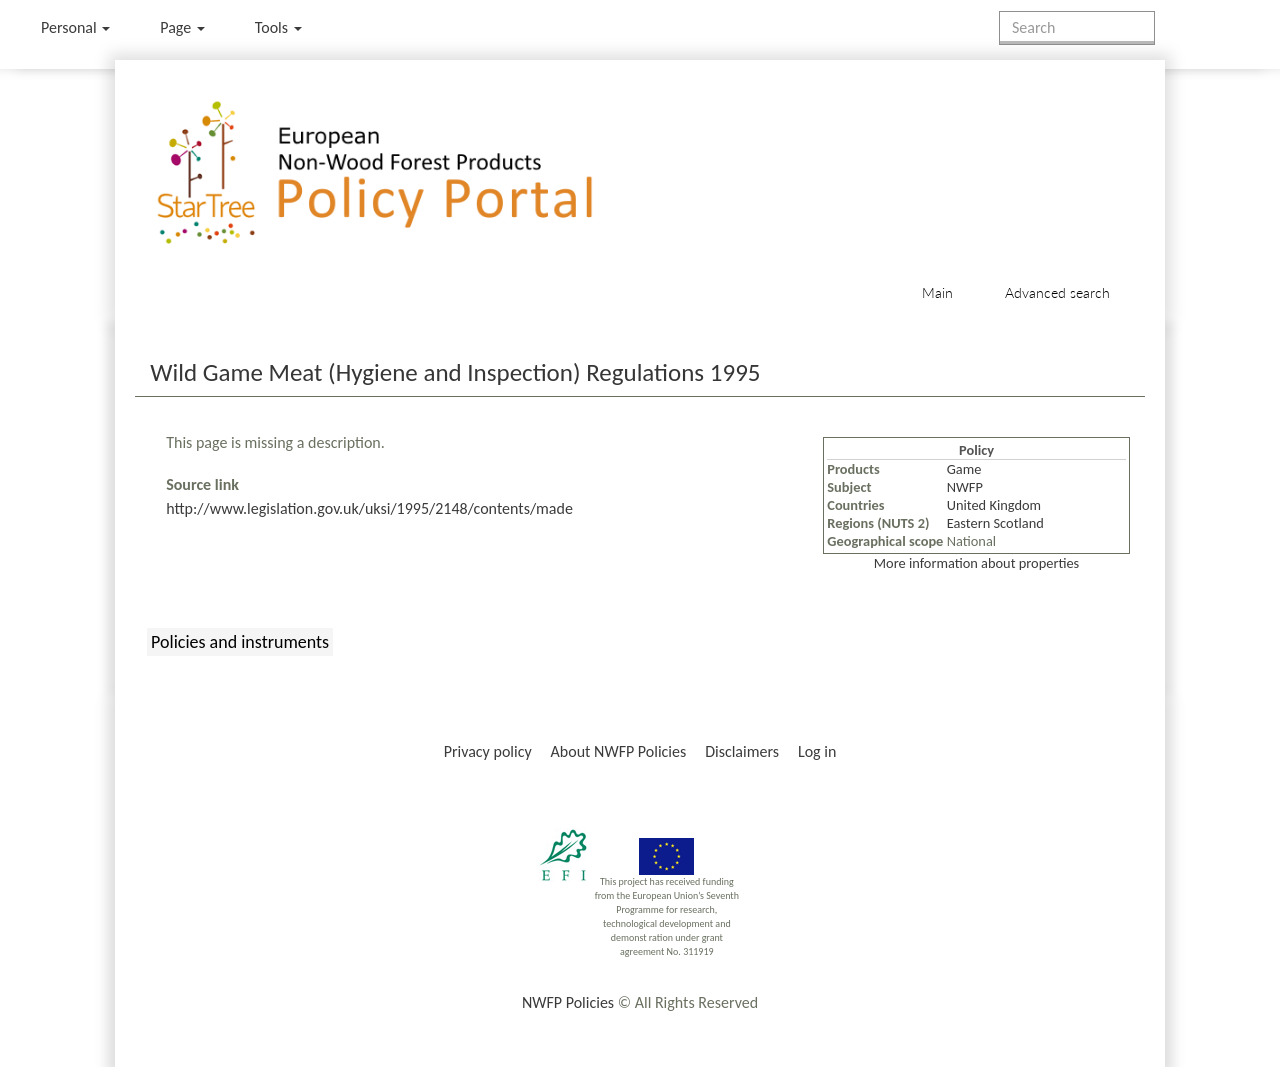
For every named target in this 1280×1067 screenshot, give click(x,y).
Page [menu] (182, 27)
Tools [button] (278, 27)
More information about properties (976, 563)
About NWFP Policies (619, 751)
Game (964, 469)
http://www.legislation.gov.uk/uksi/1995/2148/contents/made (369, 508)
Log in (817, 751)
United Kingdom (994, 505)
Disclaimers (742, 751)
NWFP (965, 487)
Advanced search (1057, 292)
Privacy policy (488, 751)
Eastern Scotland (995, 523)
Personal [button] (75, 27)
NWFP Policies (568, 1002)
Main (937, 292)
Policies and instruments (240, 642)
